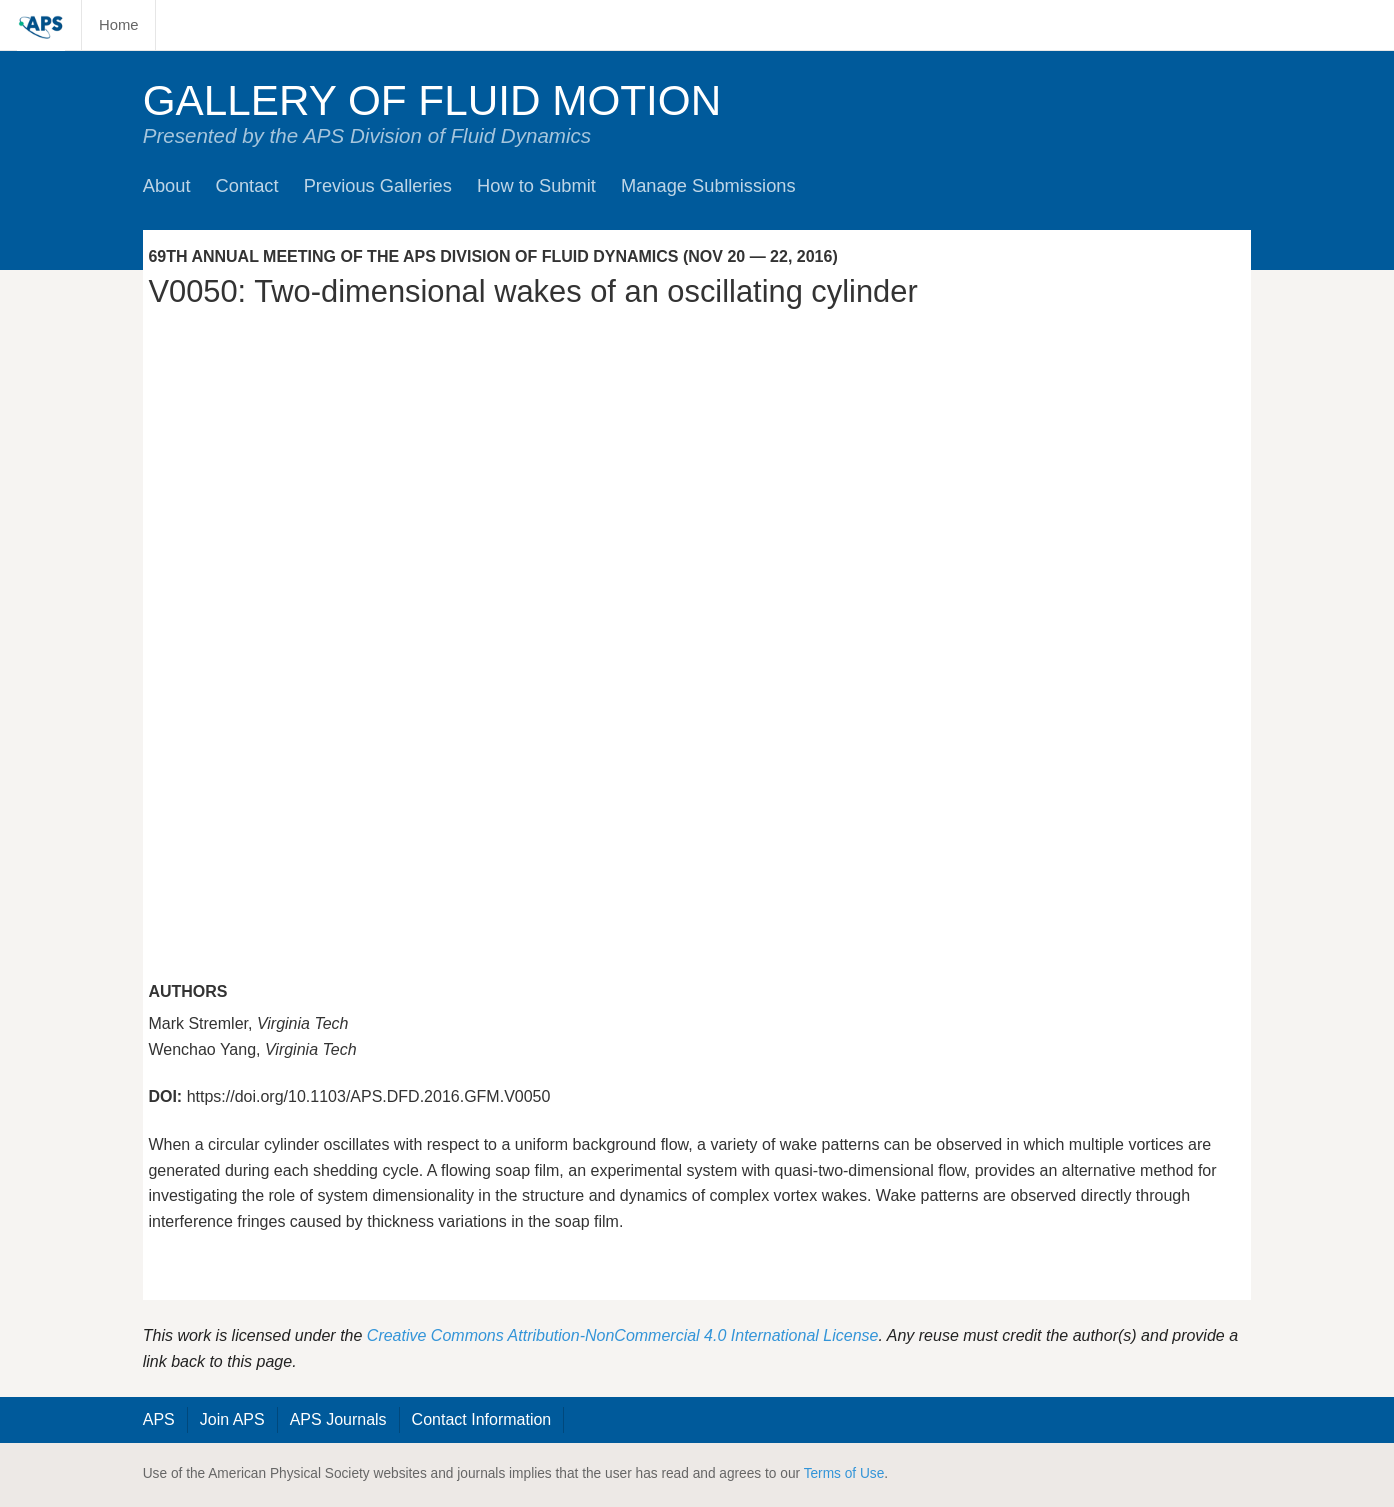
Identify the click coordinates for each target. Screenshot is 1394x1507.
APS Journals (338, 1419)
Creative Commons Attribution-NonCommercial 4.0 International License (623, 1335)
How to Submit (536, 185)
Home (119, 25)
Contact (247, 185)
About (167, 185)
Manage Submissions (708, 185)
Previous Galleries (378, 185)
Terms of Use (844, 1473)
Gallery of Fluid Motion (432, 100)
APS (159, 1419)
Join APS (232, 1419)
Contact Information (482, 1419)
